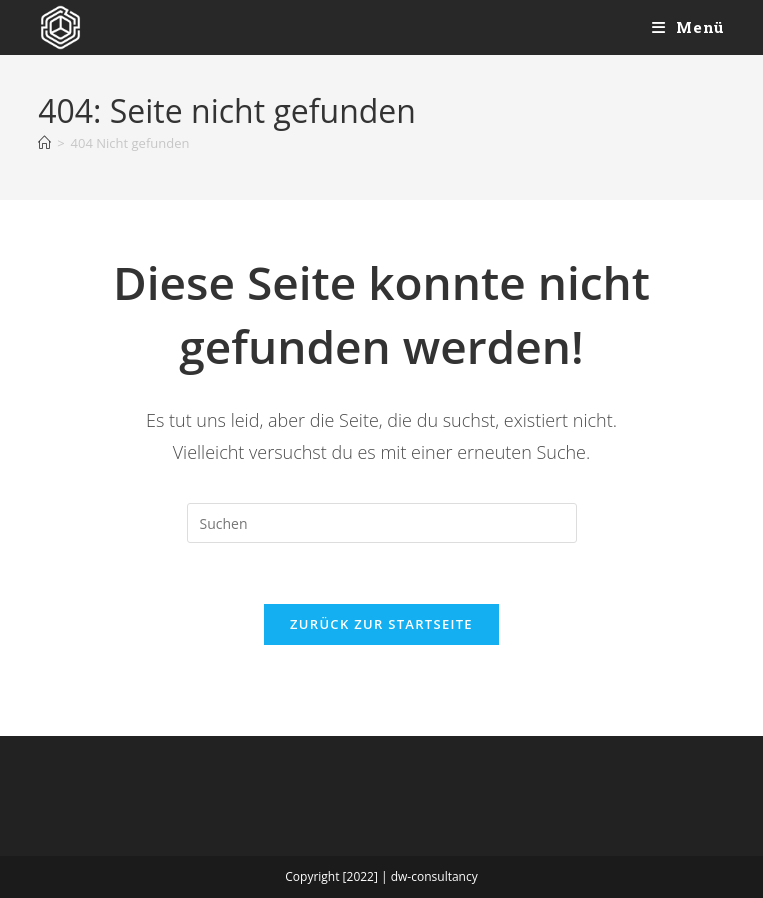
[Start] (44, 143)
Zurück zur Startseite (381, 624)
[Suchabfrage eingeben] (382, 523)
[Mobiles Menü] (688, 27)
